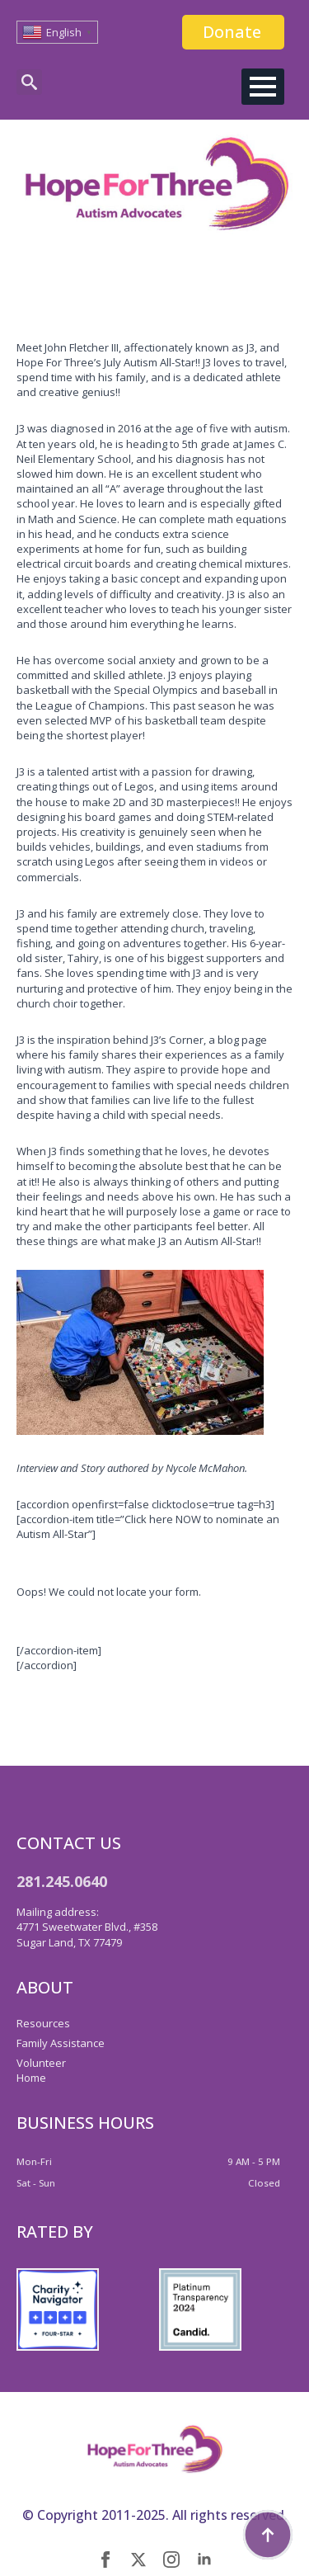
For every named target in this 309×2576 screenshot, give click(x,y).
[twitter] (138, 2559)
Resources (43, 2023)
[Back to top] (268, 2534)
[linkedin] (204, 2559)
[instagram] (171, 2559)
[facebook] (105, 2559)
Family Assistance (60, 2043)
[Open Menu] (262, 86)
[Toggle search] (29, 82)
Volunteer (41, 2062)
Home (31, 2077)
